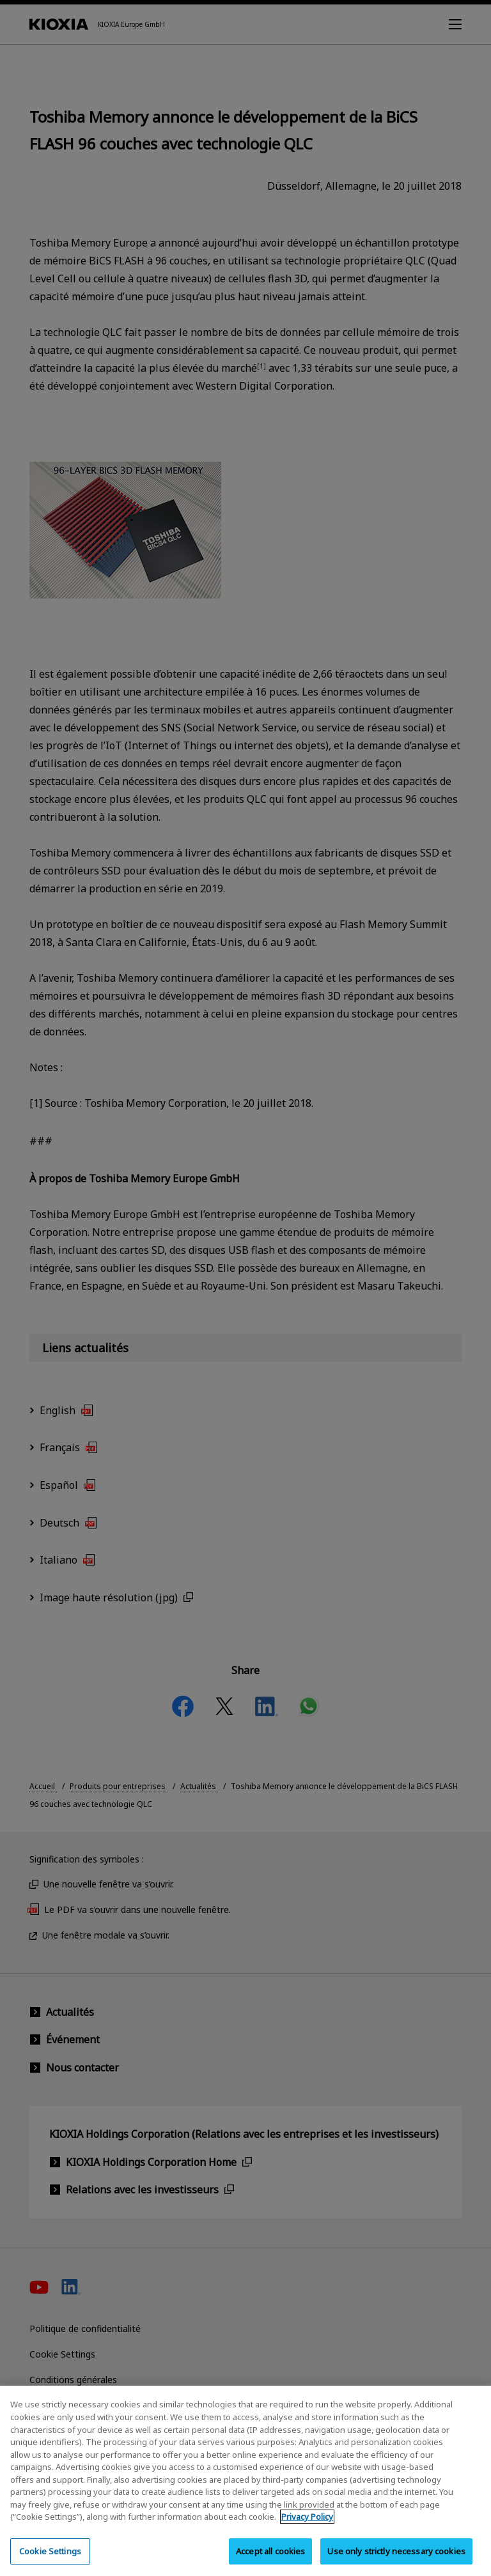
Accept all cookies (270, 2558)
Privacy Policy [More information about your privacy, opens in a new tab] (307, 2523)
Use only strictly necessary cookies (396, 2558)
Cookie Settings (50, 2558)
